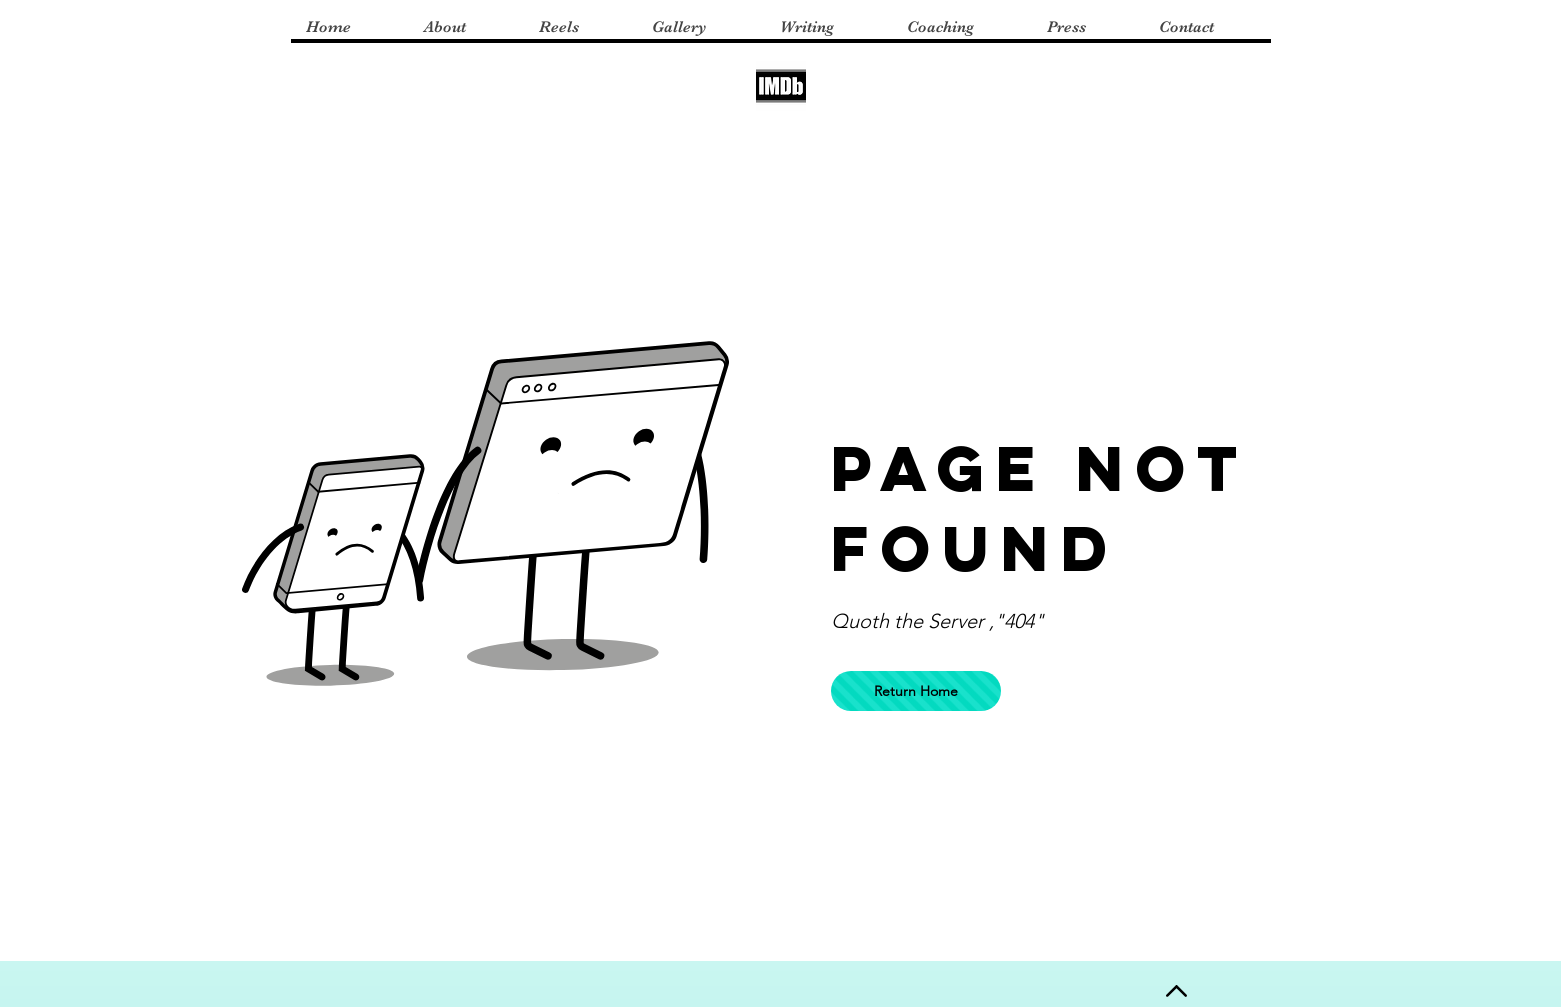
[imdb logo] (781, 86)
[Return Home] (916, 691)
